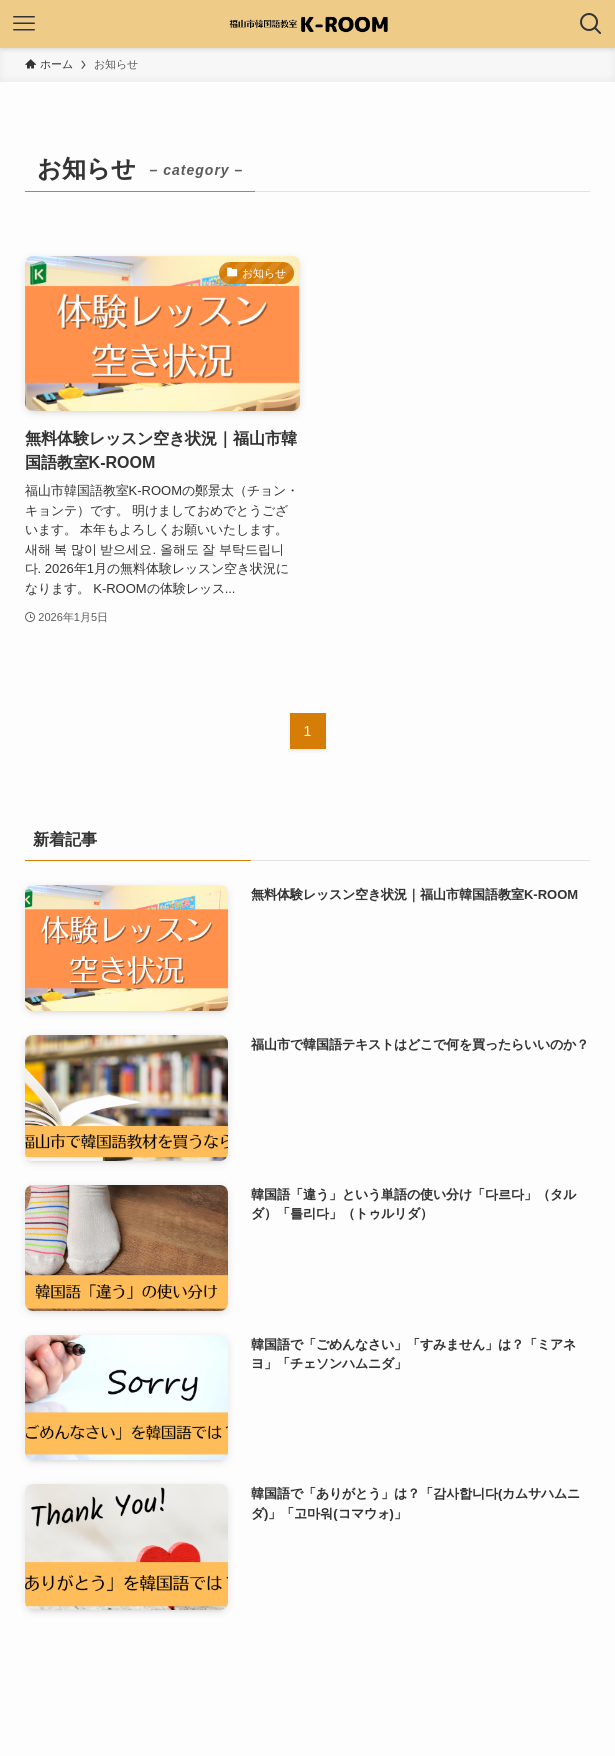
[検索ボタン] (591, 24)
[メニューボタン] (24, 24)
